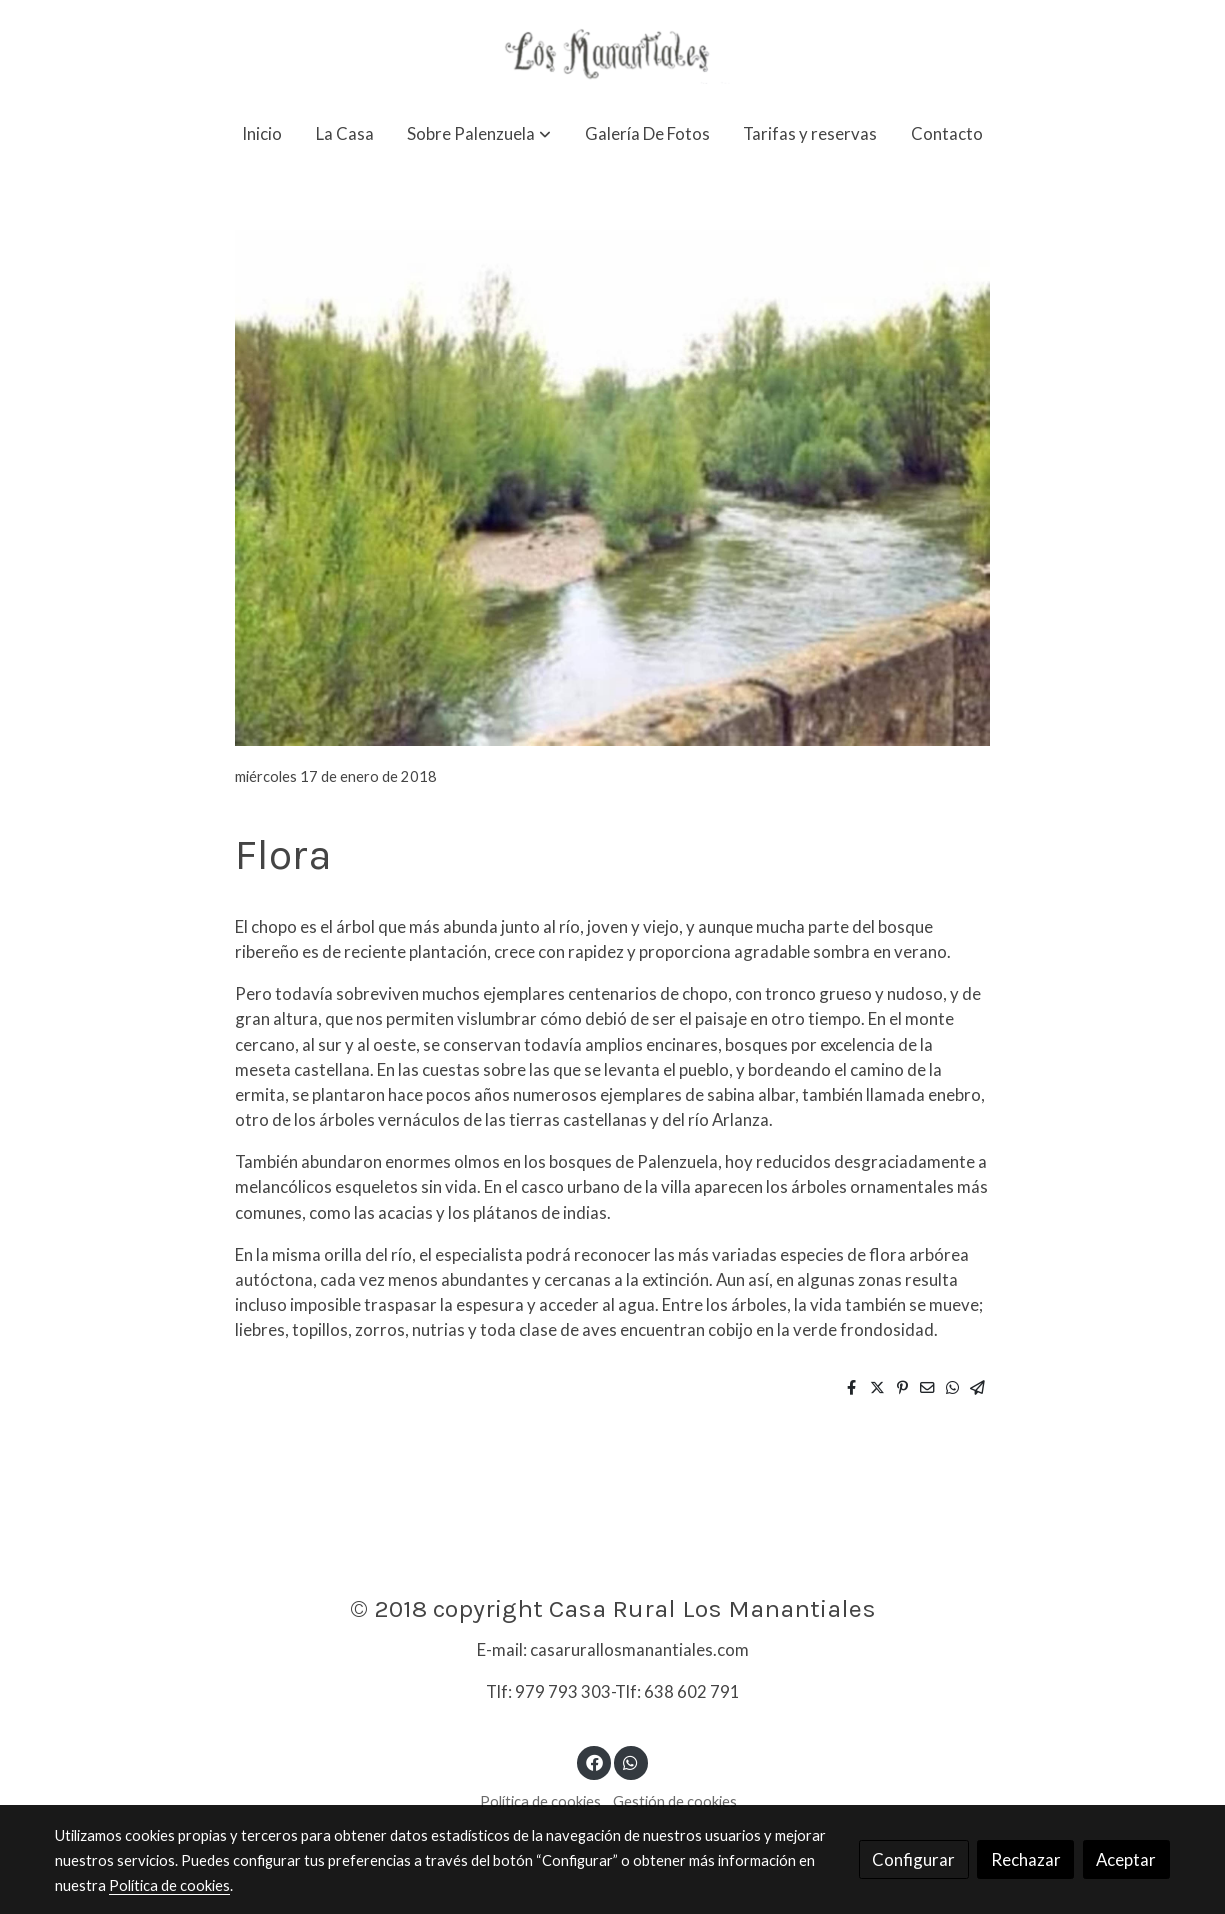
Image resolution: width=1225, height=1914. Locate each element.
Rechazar (1026, 1859)
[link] (612, 52)
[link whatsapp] (631, 1761)
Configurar (913, 1859)
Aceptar (1126, 1859)
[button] (479, 133)
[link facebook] (594, 1761)
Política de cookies (540, 1801)
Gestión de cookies (675, 1801)
